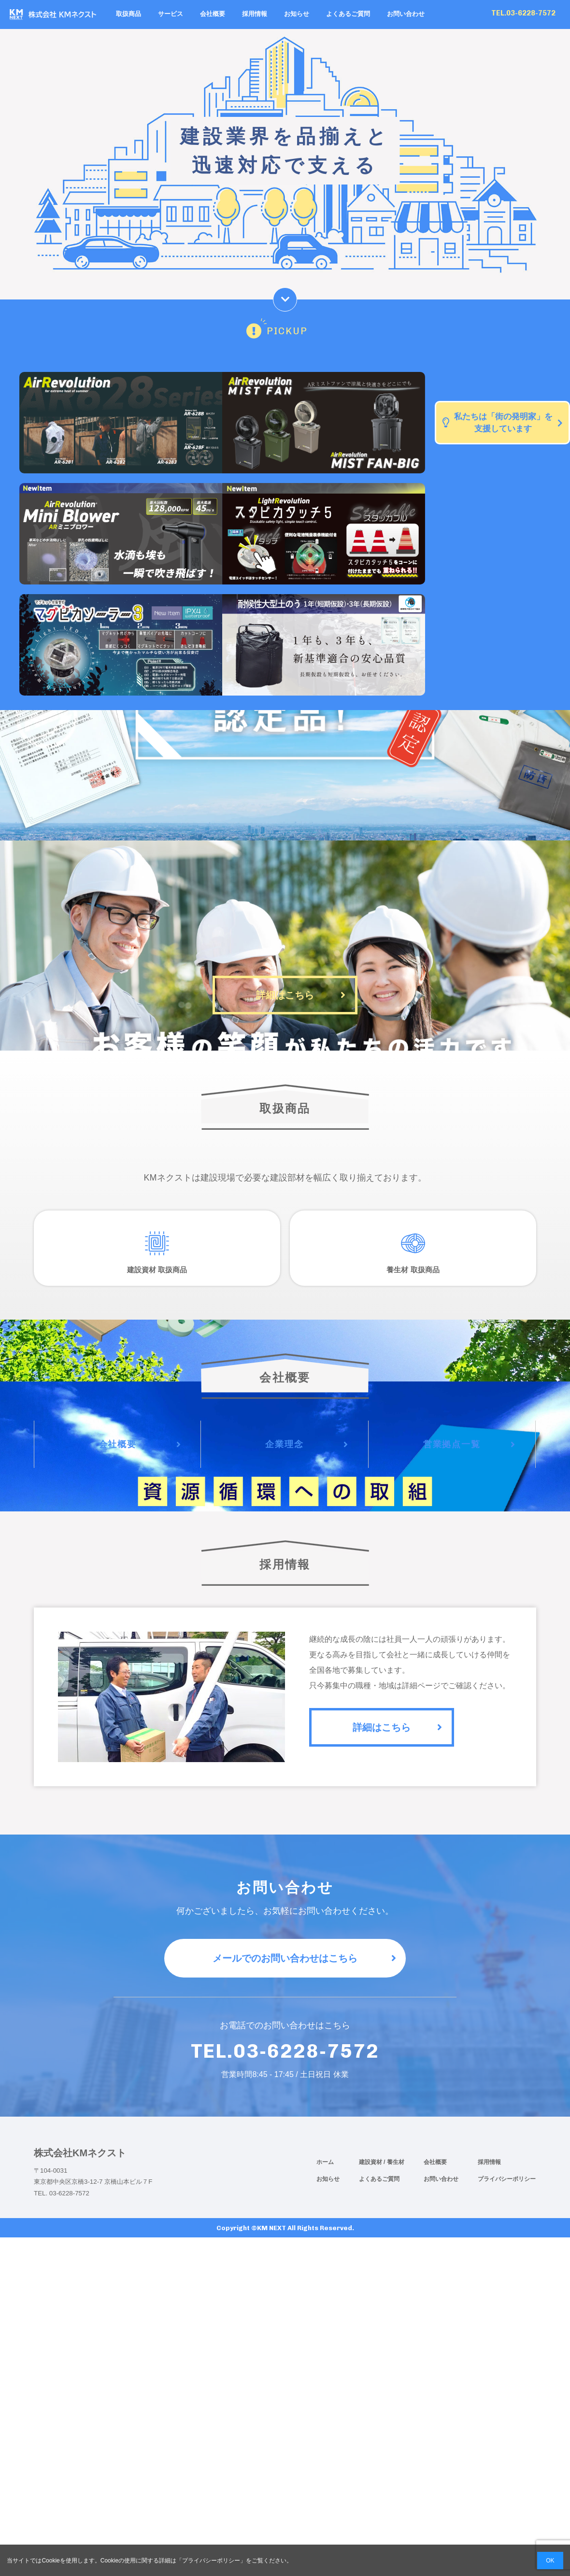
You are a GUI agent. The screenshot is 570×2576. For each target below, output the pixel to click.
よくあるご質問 (348, 14)
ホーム (325, 2162)
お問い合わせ (406, 14)
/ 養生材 (394, 2162)
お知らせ (296, 14)
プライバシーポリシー (507, 2179)
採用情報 (254, 14)
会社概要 (212, 14)
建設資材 (371, 2162)
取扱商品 (128, 14)
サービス (170, 14)
